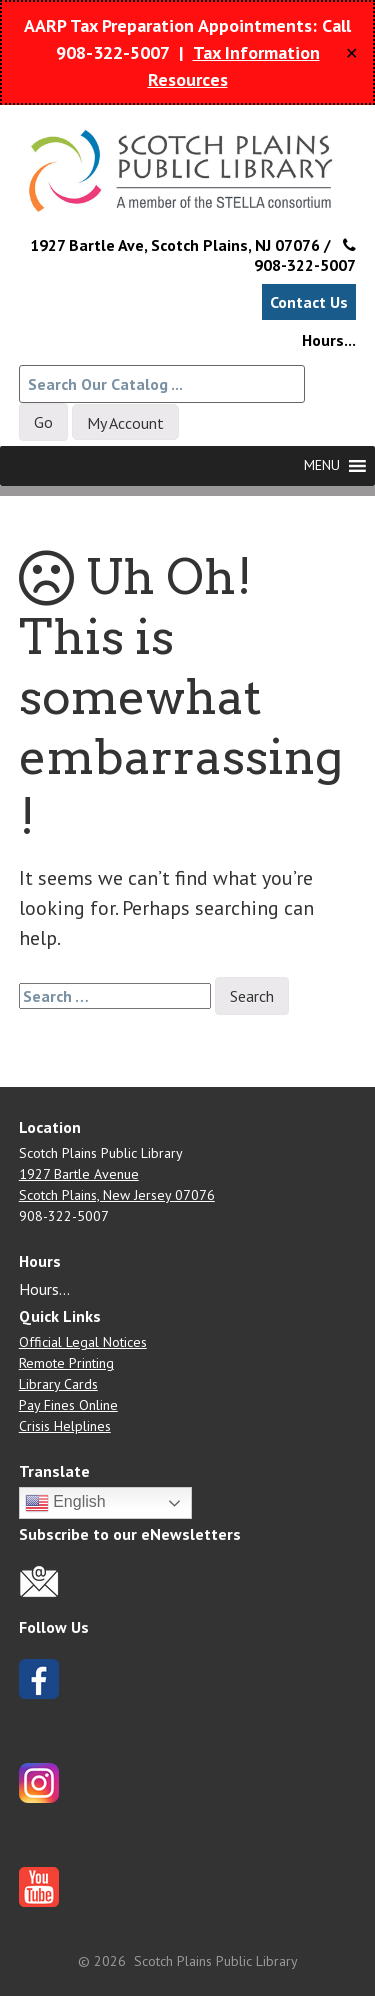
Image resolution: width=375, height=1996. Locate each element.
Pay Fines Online (68, 1405)
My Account (125, 423)
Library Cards (58, 1384)
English (65, 1503)
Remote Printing (66, 1363)
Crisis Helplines (65, 1426)
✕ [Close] (351, 53)
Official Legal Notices (83, 1342)
